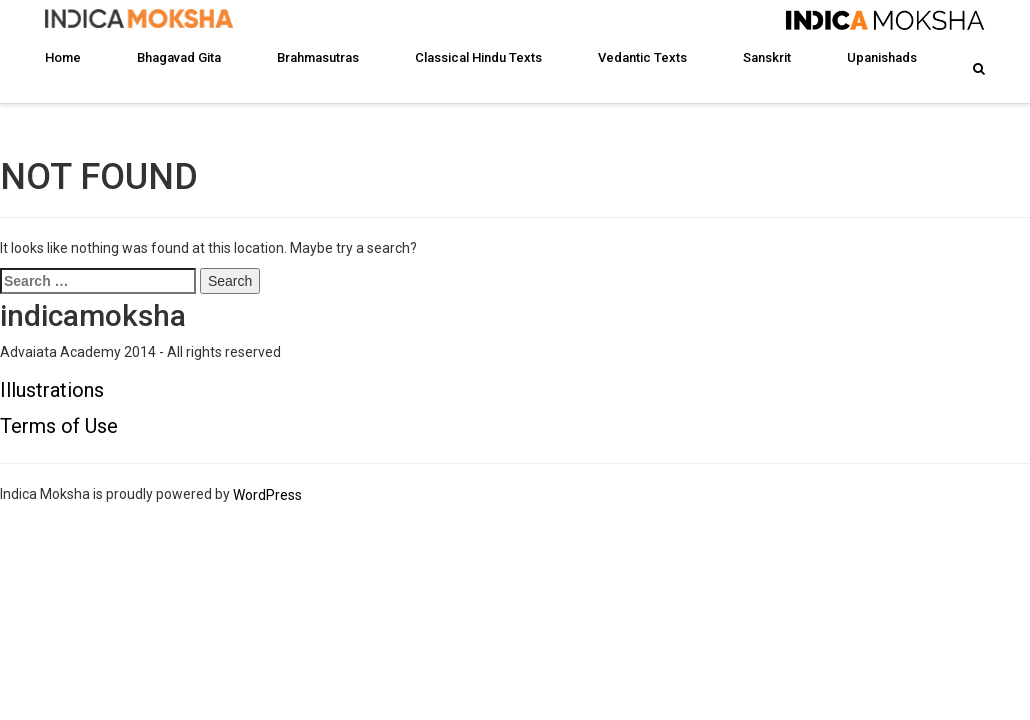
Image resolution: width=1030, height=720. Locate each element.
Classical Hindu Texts (478, 57)
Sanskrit (767, 57)
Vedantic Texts (642, 57)
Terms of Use (59, 426)
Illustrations (52, 390)
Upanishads (882, 57)
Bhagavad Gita (179, 57)
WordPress (267, 495)
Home (63, 57)
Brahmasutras (318, 57)
